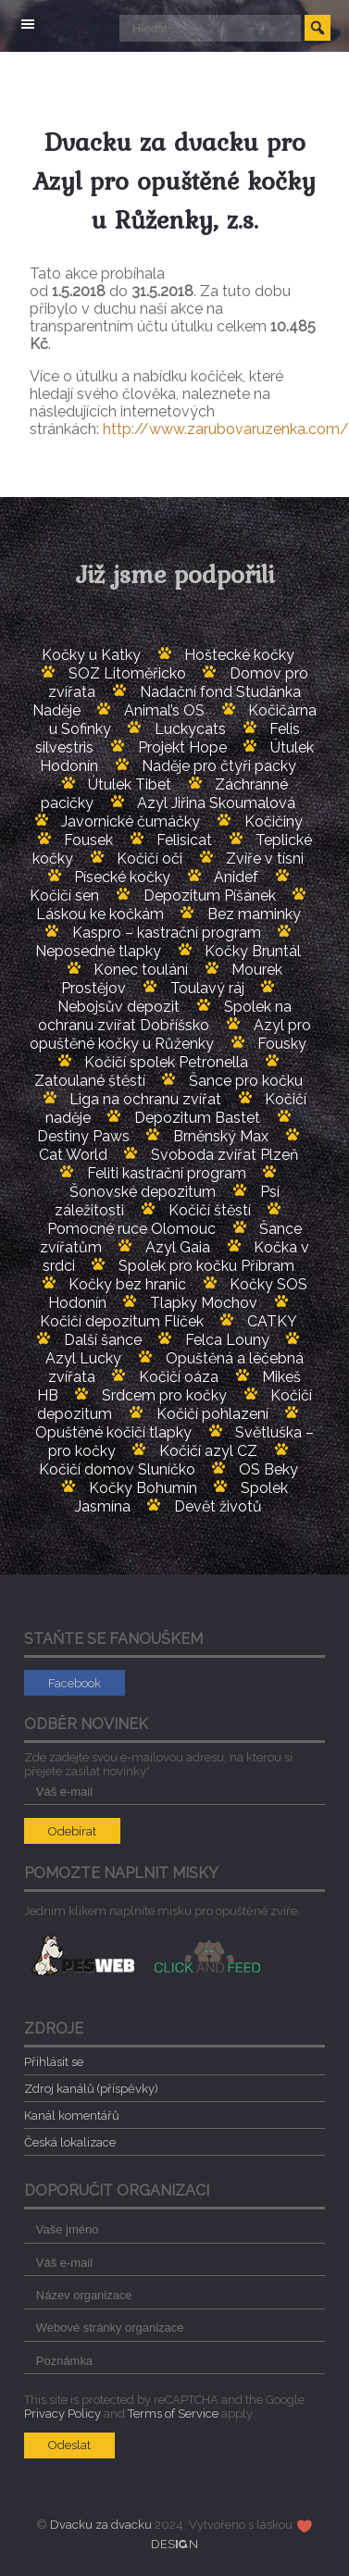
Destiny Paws (83, 1136)
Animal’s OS (164, 710)
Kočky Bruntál (253, 951)
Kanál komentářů (71, 2115)
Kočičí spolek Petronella (166, 1062)
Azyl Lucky (83, 1358)
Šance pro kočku (246, 1080)
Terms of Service (173, 2413)
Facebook (74, 1683)
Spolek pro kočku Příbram (206, 1266)
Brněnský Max (220, 1136)
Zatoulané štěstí (89, 1080)
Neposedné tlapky (98, 951)
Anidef (236, 877)
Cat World (73, 1155)
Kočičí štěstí (209, 1210)
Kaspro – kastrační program (166, 932)
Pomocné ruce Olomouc (131, 1229)
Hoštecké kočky (239, 655)
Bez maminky (254, 914)
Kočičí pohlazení (212, 1414)
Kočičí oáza (178, 1377)
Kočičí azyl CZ (208, 1451)
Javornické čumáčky (130, 821)
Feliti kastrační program (166, 1173)
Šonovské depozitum (142, 1192)
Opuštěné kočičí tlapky (113, 1432)
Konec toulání (140, 969)
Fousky (281, 1043)
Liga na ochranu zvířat (145, 1099)
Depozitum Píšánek (209, 895)
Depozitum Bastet (197, 1117)
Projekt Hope (182, 747)
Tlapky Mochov (203, 1303)
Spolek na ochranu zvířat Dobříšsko (164, 1016)
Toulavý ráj (207, 988)
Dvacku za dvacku (101, 2525)
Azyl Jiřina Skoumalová (216, 803)
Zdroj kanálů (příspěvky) (91, 2089)
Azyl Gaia (177, 1247)
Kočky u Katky (91, 655)
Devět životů (218, 1506)
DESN (175, 2544)
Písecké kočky (122, 877)
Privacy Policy (62, 2413)
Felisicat (184, 840)
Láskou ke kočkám (100, 914)
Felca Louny (227, 1340)
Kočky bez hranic (127, 1284)
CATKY (272, 1321)
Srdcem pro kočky (164, 1395)
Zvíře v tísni (265, 858)
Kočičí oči (149, 858)
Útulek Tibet (129, 784)
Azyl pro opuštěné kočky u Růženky (170, 1034)
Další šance (103, 1340)
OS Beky (268, 1469)
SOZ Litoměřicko (127, 673)
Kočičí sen (64, 895)
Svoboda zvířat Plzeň (224, 1155)
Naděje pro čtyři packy (219, 766)
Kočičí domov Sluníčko (117, 1469)
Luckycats (190, 729)
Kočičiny (273, 821)
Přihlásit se (53, 2062)
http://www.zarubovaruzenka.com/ (226, 429)
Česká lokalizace (70, 2142)
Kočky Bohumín (143, 1488)
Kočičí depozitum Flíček (122, 1321)
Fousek (88, 840)
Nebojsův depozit (118, 1006)
